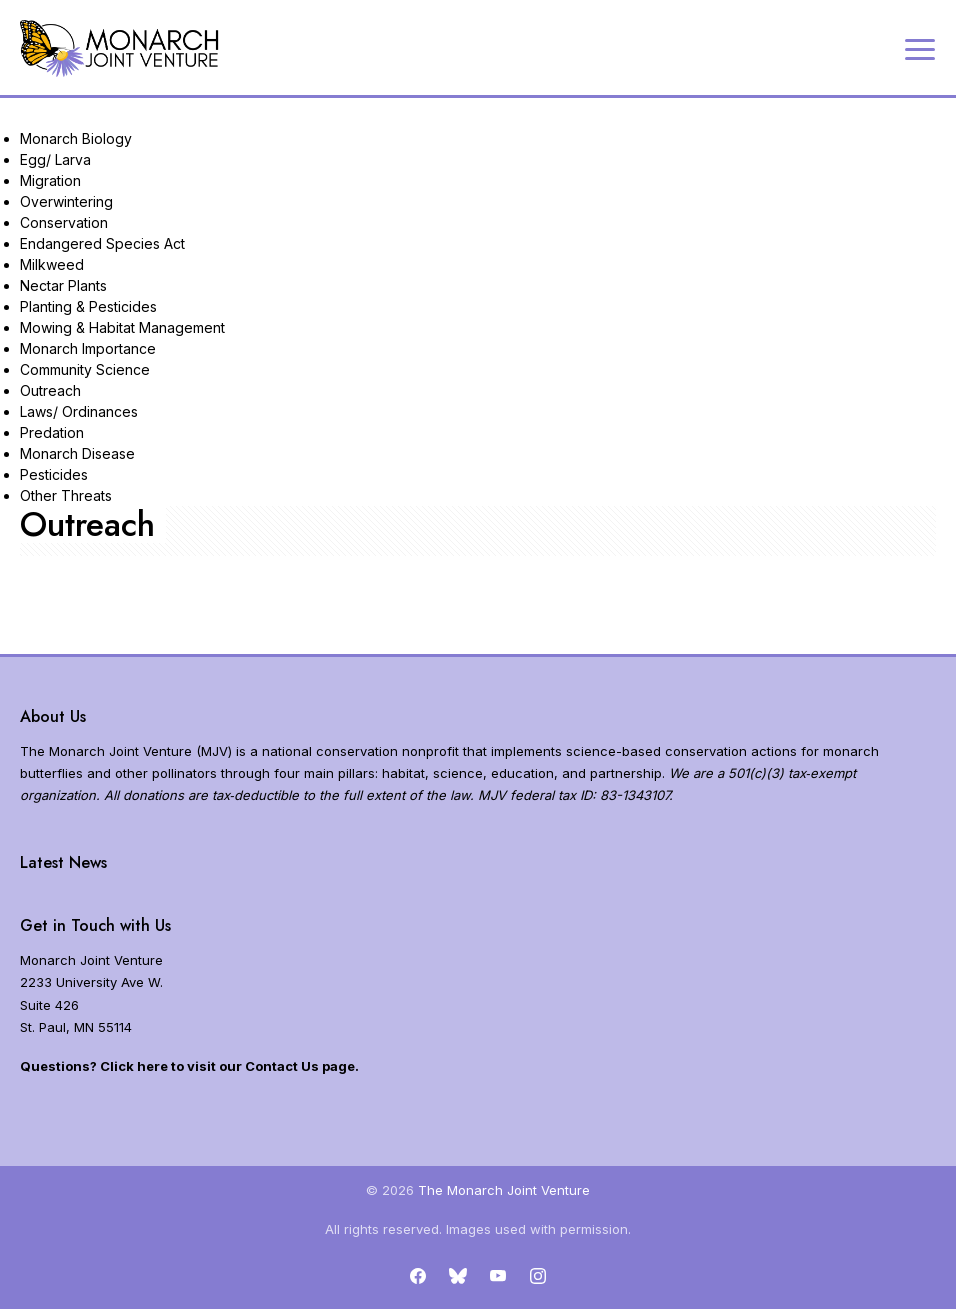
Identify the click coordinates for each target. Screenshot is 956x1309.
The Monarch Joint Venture (504, 1190)
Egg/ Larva (55, 159)
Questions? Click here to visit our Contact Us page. (189, 1066)
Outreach (50, 390)
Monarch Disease (77, 453)
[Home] (120, 48)
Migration (50, 180)
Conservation (64, 222)
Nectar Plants (63, 285)
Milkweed (52, 264)
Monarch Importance (88, 348)
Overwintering (66, 201)
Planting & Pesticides (88, 306)
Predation (52, 432)
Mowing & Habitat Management (122, 327)
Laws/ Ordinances (79, 411)
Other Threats (66, 495)
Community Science (85, 369)
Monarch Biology (76, 138)
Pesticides (54, 474)
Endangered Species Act (102, 243)
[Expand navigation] (920, 48)
